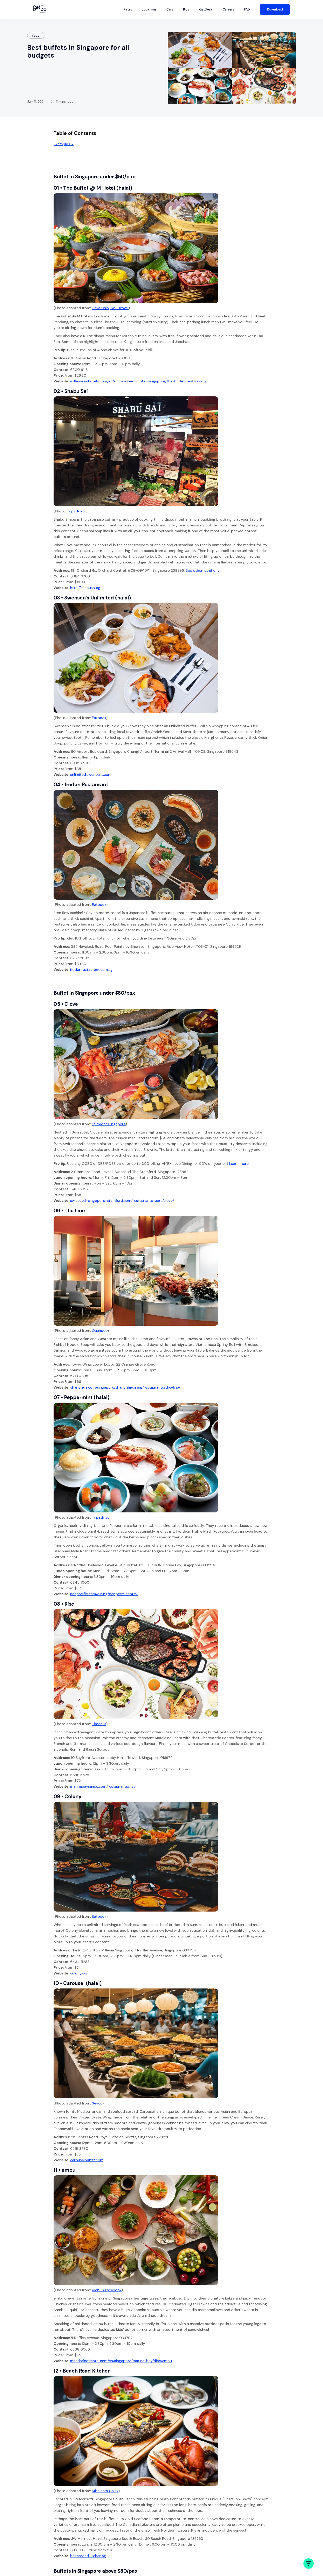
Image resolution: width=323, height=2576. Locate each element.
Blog (186, 9)
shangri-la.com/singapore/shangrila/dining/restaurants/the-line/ (125, 1387)
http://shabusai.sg (85, 587)
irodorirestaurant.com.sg (91, 969)
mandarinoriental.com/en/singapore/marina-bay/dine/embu (121, 2360)
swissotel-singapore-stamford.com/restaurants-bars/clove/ (122, 1200)
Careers (228, 9)
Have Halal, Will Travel (110, 307)
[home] (39, 9)
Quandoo (99, 1330)
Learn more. (239, 1163)
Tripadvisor (76, 511)
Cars (169, 9)
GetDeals (206, 9)
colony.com (80, 1973)
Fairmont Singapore (109, 1124)
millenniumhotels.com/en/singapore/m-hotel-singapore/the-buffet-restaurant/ (138, 381)
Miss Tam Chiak (105, 2490)
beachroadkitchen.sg (88, 2555)
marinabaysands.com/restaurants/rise (103, 1786)
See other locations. (203, 570)
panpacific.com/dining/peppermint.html (104, 1593)
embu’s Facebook (107, 2290)
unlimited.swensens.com (90, 774)
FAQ (247, 9)
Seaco (97, 2103)
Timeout (99, 1723)
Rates (128, 9)
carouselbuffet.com (86, 2160)
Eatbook (99, 717)
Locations (149, 9)
